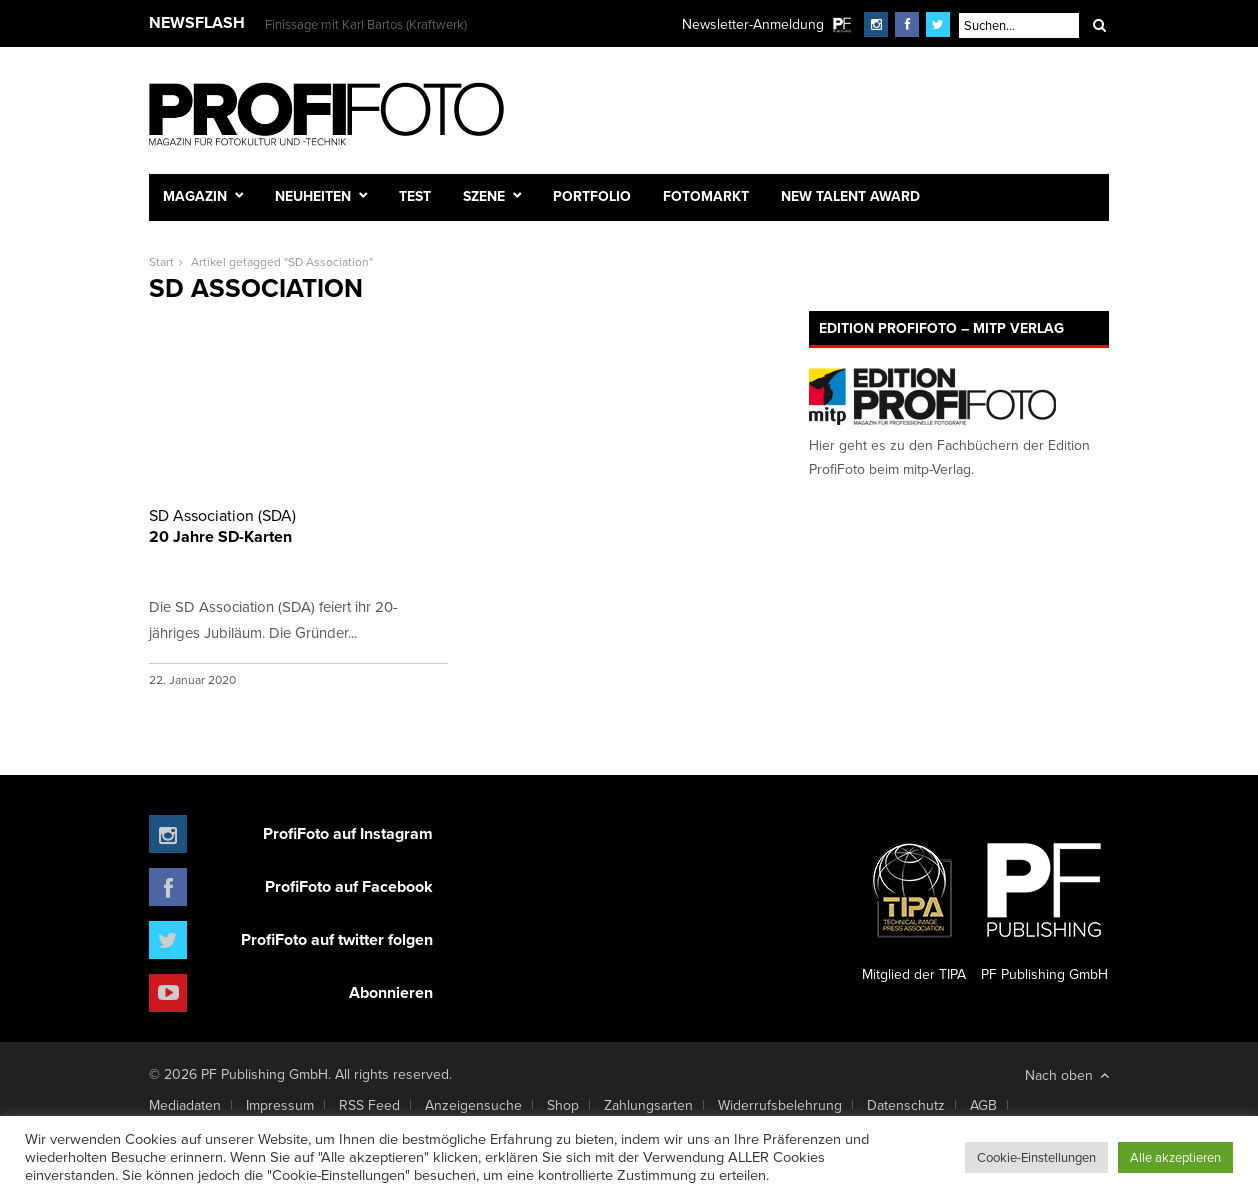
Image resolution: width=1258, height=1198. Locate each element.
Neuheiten (313, 196)
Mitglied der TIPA (914, 905)
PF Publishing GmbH (1044, 905)
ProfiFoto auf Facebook (349, 886)
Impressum (280, 1105)
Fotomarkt (706, 196)
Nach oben (1067, 1075)
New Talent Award (850, 196)
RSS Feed (369, 1105)
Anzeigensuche (473, 1105)
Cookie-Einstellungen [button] (1036, 1157)
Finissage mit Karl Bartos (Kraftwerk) (366, 24)
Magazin (195, 196)
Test (415, 196)
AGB (983, 1105)
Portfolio (592, 196)
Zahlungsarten (648, 1105)
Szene (484, 196)
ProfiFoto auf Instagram (348, 833)
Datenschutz (906, 1105)
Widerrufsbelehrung (780, 1105)
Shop (563, 1105)
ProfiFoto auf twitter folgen (337, 939)
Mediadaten (185, 1105)
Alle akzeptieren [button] (1175, 1157)
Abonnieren (391, 992)
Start (161, 261)
